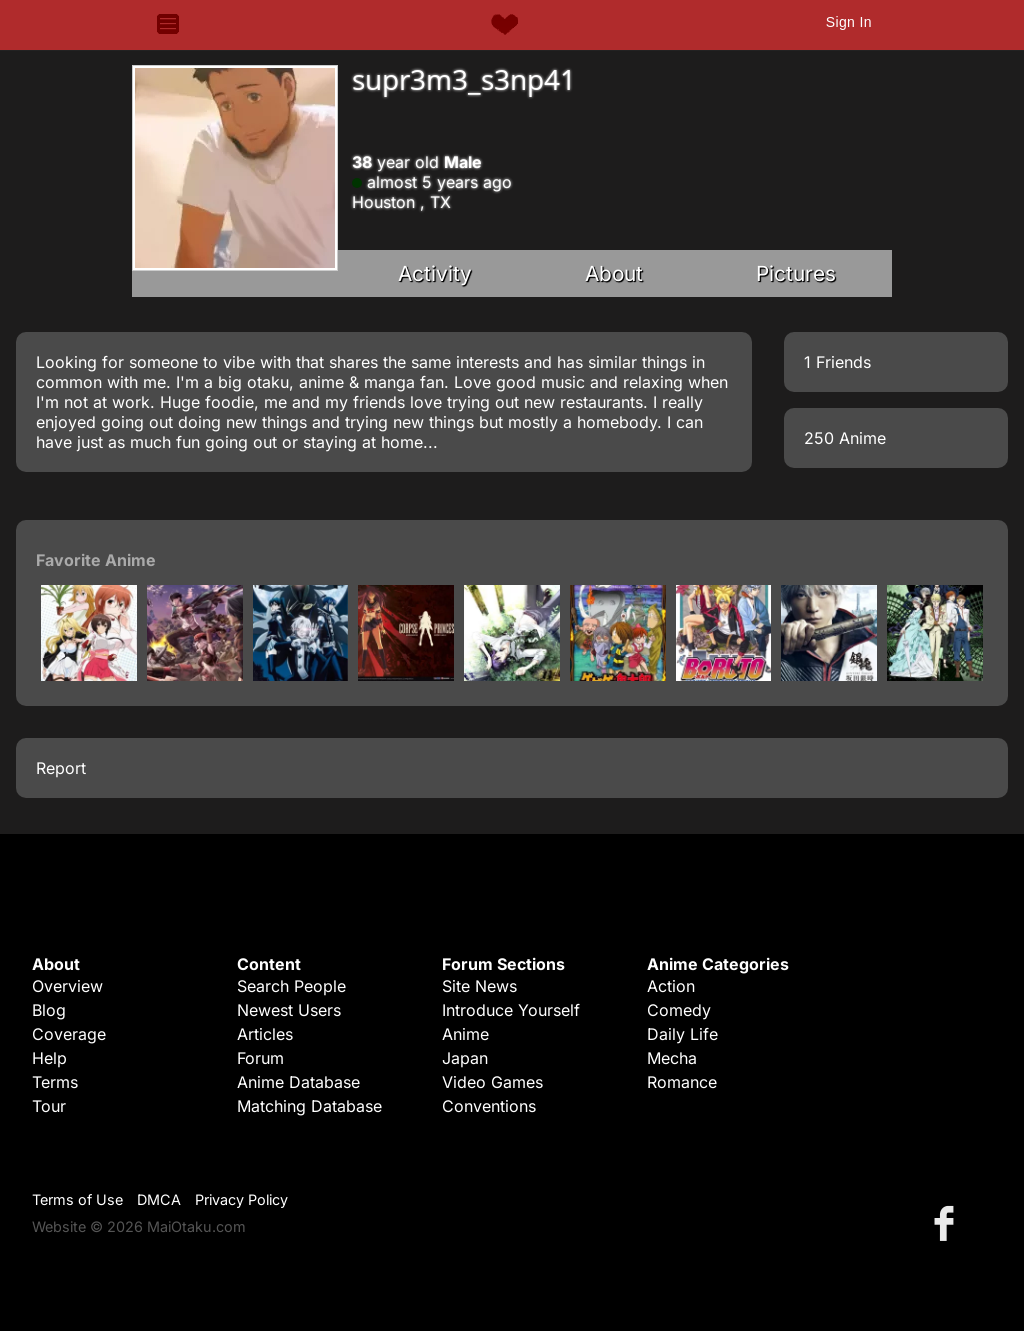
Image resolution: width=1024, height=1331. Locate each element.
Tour (49, 1106)
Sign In (849, 22)
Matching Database (309, 1106)
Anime (465, 1034)
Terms (55, 1082)
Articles (265, 1034)
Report (61, 768)
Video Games (492, 1082)
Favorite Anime (96, 560)
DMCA (159, 1199)
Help (49, 1058)
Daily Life (682, 1034)
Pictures (796, 273)
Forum (260, 1058)
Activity (435, 273)
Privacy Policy (241, 1199)
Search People (291, 986)
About (614, 273)
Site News (479, 986)
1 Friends (837, 362)
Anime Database (298, 1082)
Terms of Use (77, 1199)
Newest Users (289, 1010)
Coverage (69, 1034)
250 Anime (845, 438)
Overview (67, 986)
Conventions (489, 1106)
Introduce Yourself (511, 1010)
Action (671, 986)
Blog (49, 1010)
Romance (682, 1082)
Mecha (672, 1058)
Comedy (679, 1010)
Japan (465, 1058)
